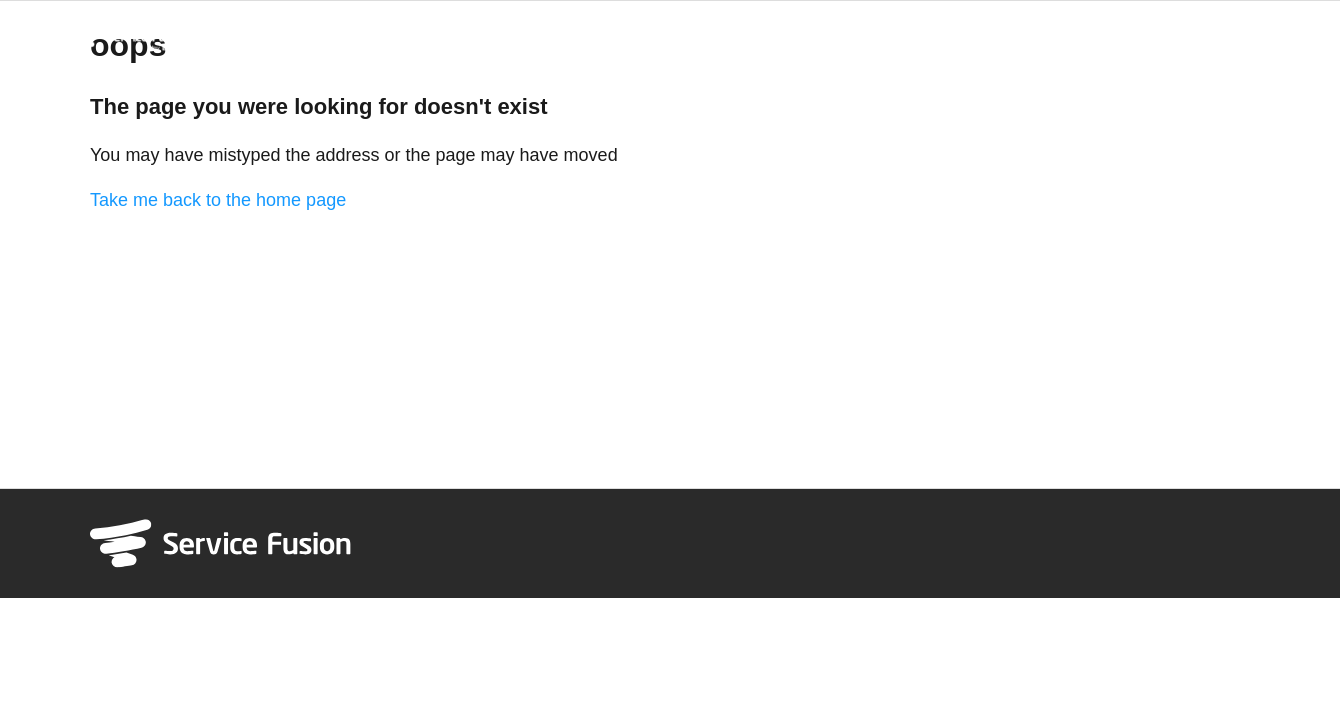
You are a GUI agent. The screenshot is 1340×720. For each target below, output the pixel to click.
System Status (1052, 34)
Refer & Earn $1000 (1189, 34)
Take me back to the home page (218, 200)
